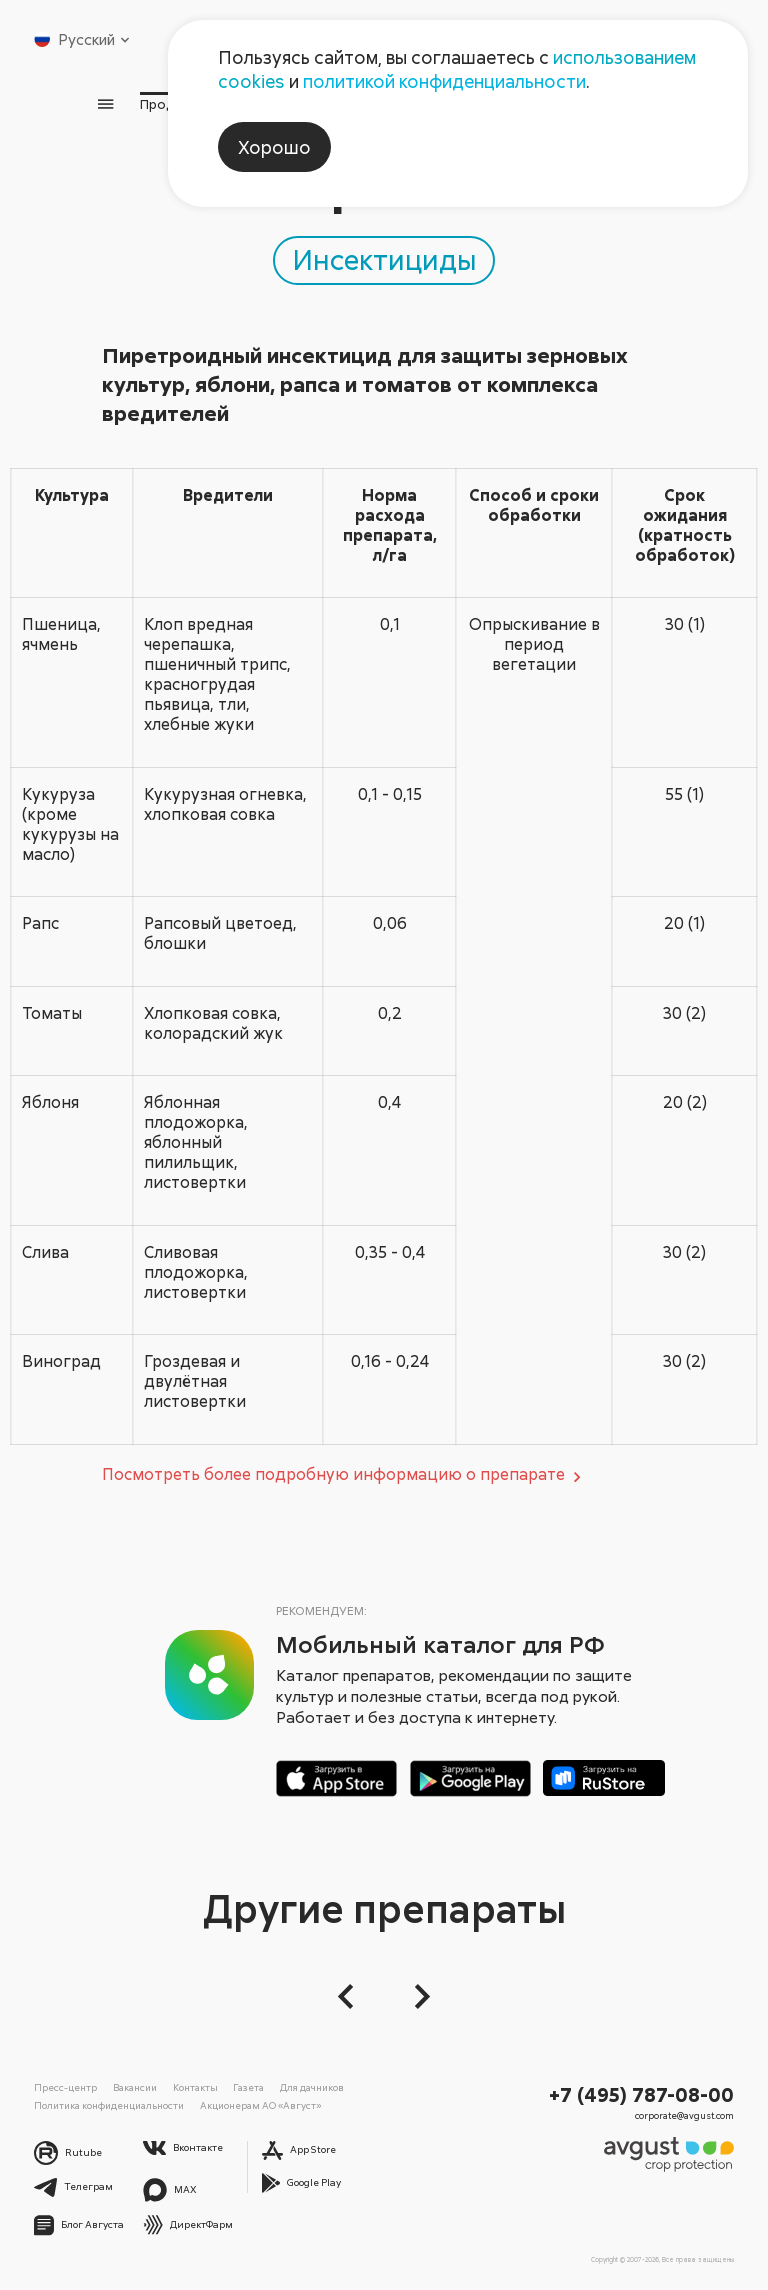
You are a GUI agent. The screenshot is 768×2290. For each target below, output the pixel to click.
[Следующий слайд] (416, 1996)
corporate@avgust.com (684, 2115)
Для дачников (312, 2087)
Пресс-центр (65, 2087)
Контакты (195, 2087)
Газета (248, 2087)
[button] (351, 1996)
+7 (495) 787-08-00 (641, 2094)
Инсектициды (384, 259)
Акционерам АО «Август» (260, 2105)
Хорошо (274, 147)
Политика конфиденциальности (109, 2105)
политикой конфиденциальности (444, 81)
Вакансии (135, 2087)
